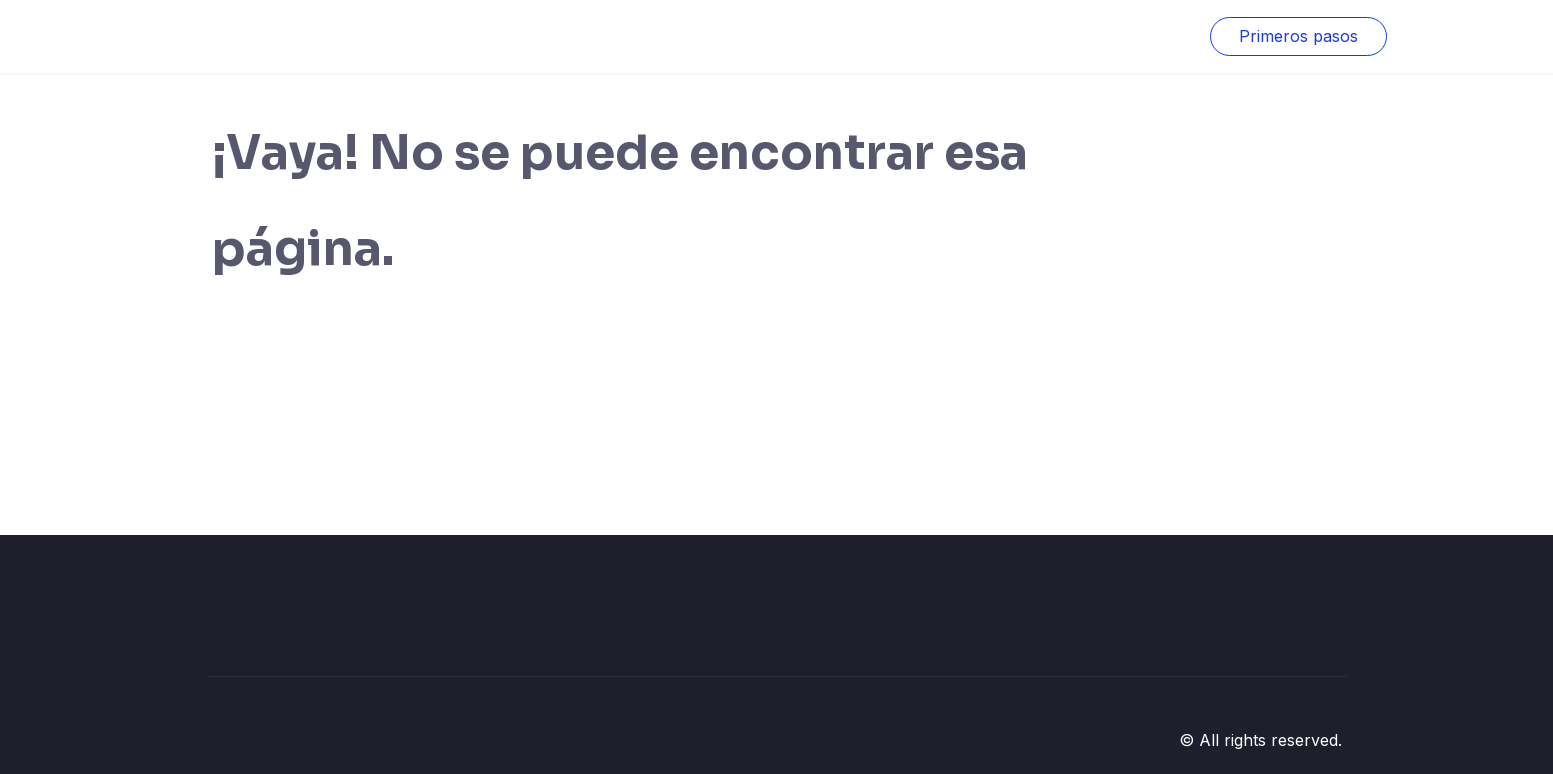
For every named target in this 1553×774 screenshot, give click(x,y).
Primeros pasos (1298, 36)
